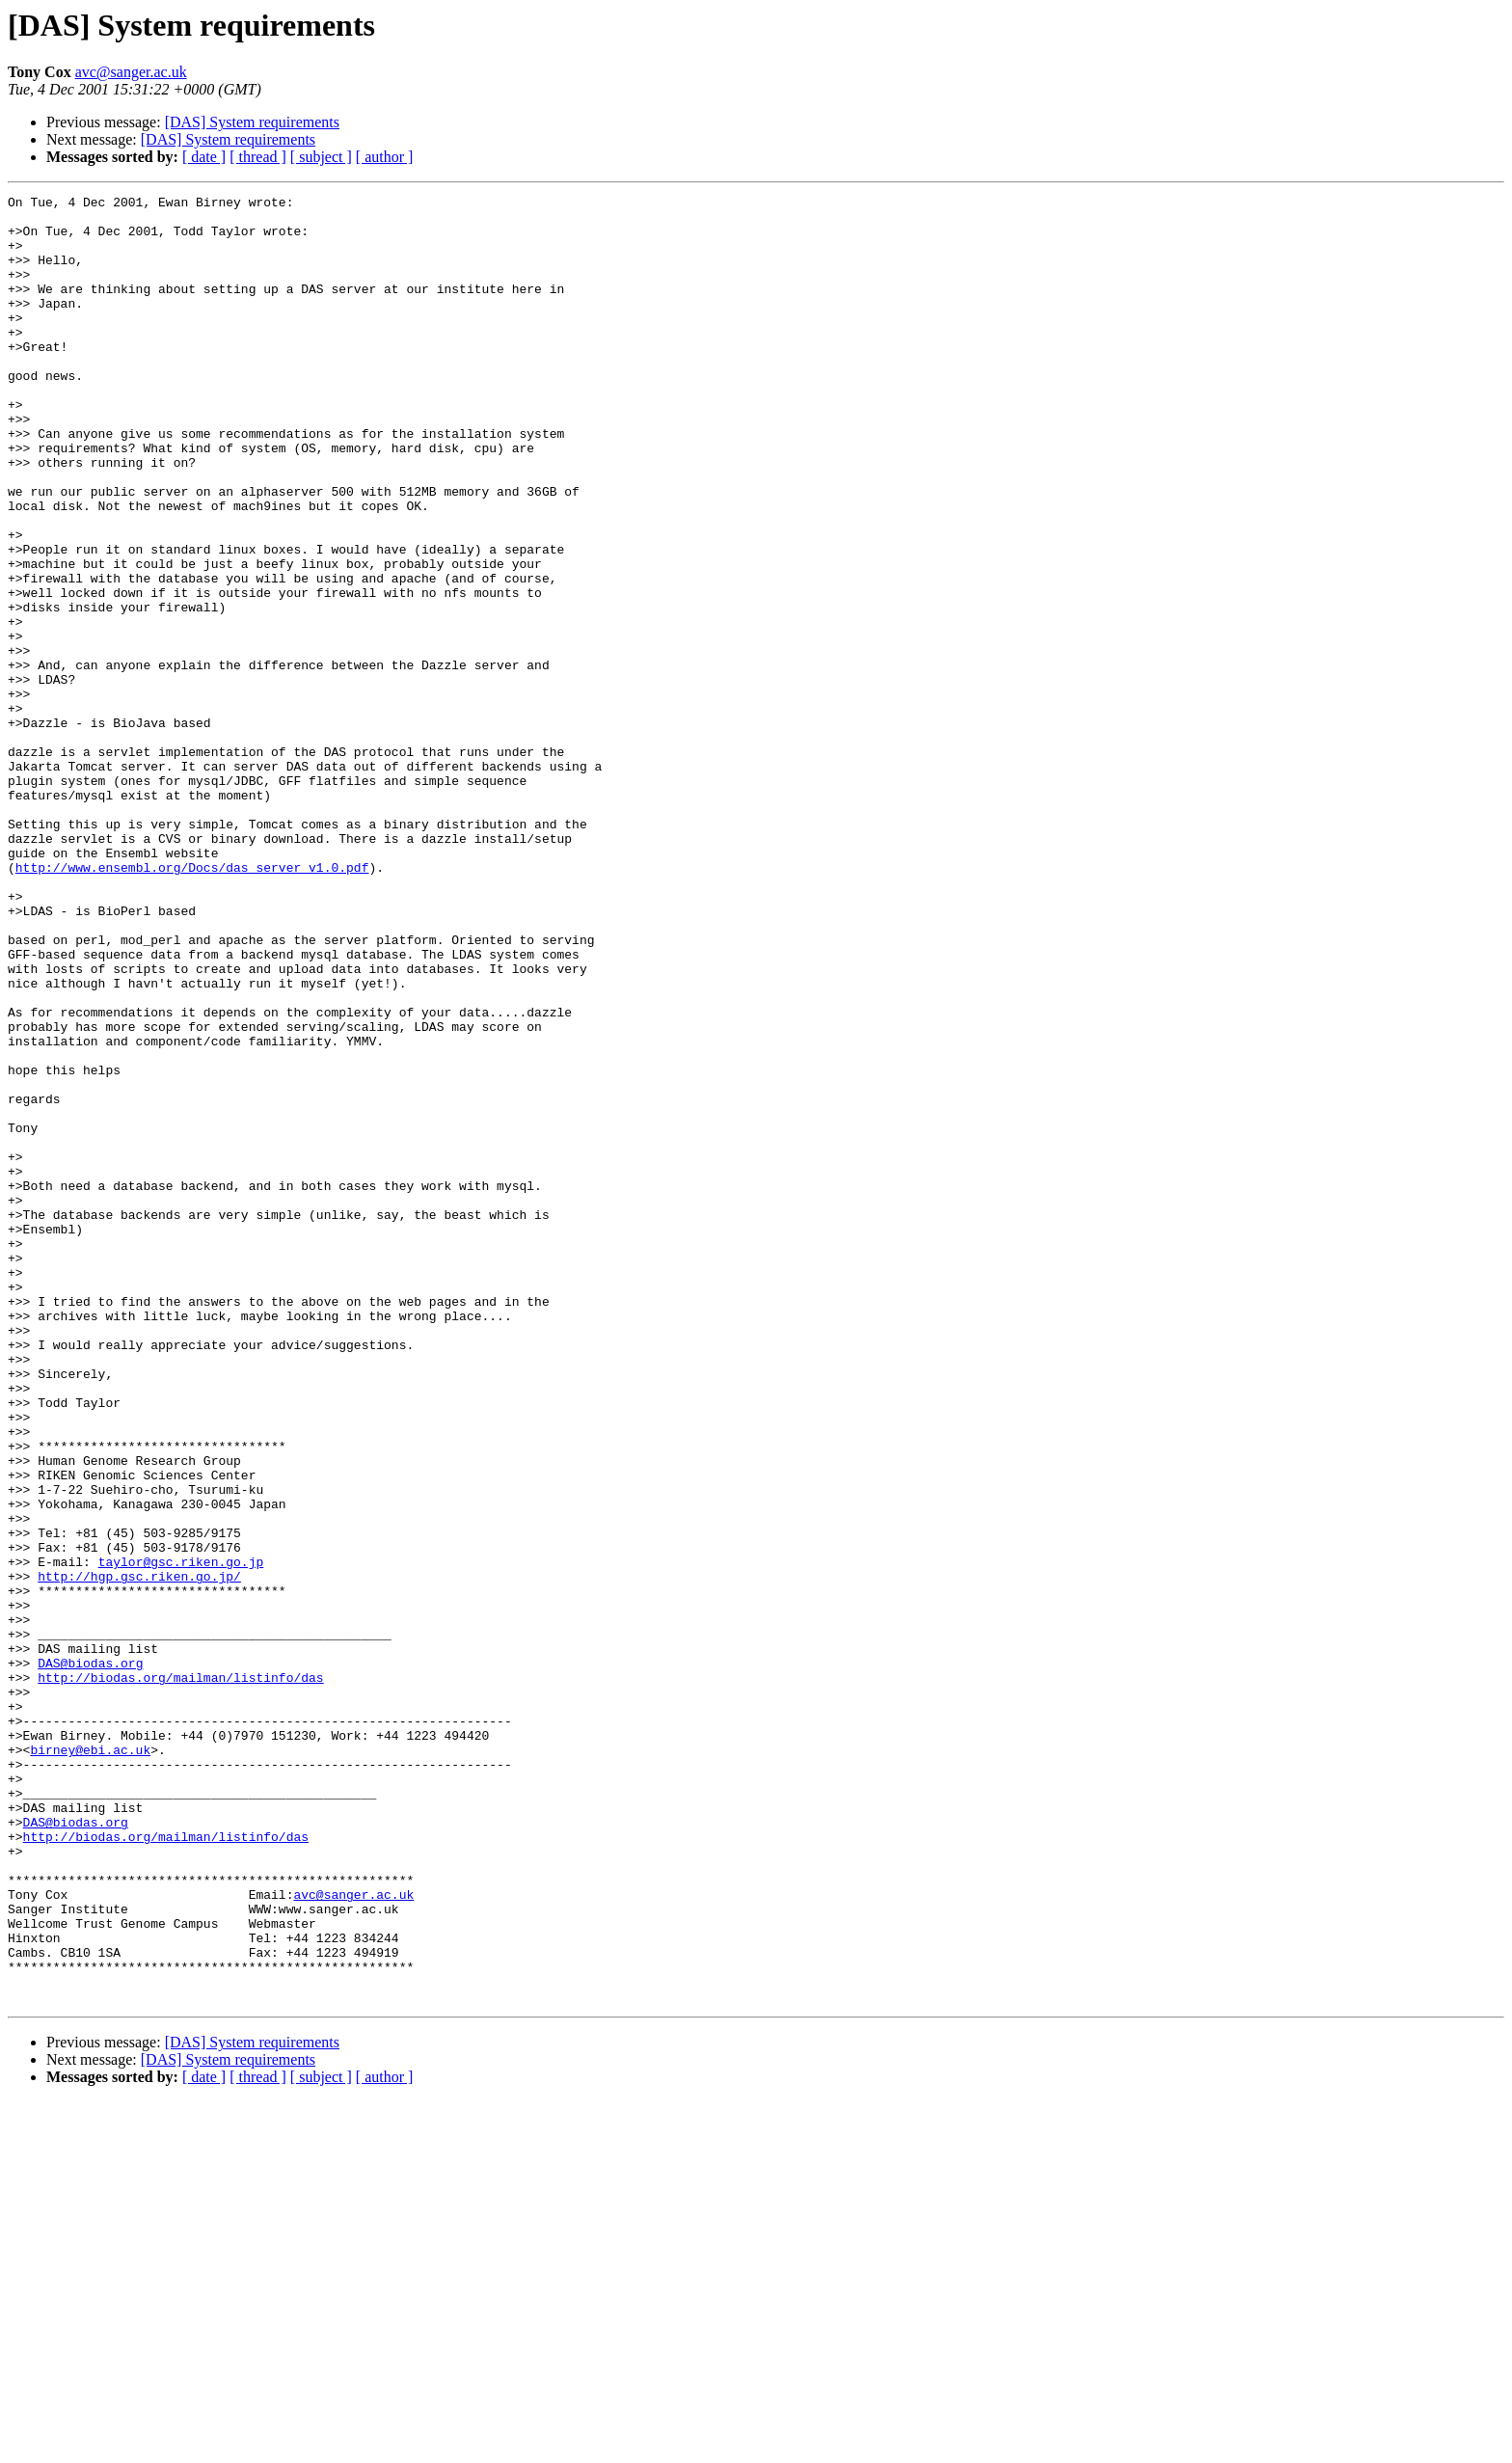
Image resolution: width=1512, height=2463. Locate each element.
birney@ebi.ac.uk (90, 2062)
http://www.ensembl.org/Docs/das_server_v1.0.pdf (192, 1003)
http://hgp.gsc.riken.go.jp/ (139, 1853)
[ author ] (385, 157)
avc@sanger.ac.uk (131, 72)
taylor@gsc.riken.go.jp (181, 1836)
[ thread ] (258, 157)
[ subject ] (321, 157)
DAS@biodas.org (90, 1957)
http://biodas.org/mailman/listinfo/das (180, 1975)
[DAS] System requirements (252, 122)
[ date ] (204, 157)
